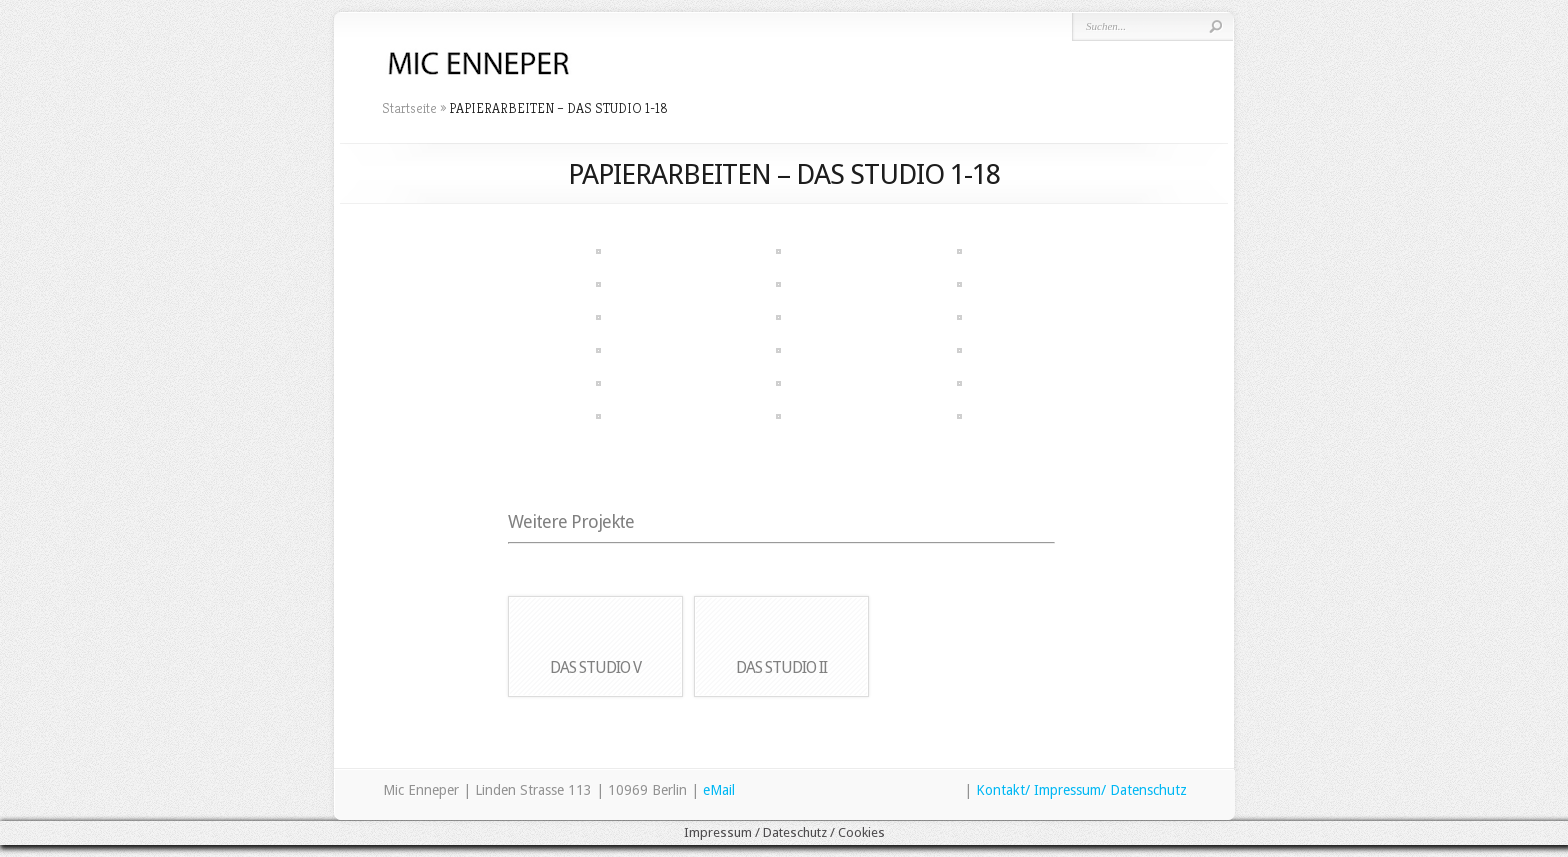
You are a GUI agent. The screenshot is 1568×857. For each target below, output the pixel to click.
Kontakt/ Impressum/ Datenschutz (1081, 790)
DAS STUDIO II (781, 667)
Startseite (409, 108)
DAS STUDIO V (595, 667)
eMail (719, 790)
